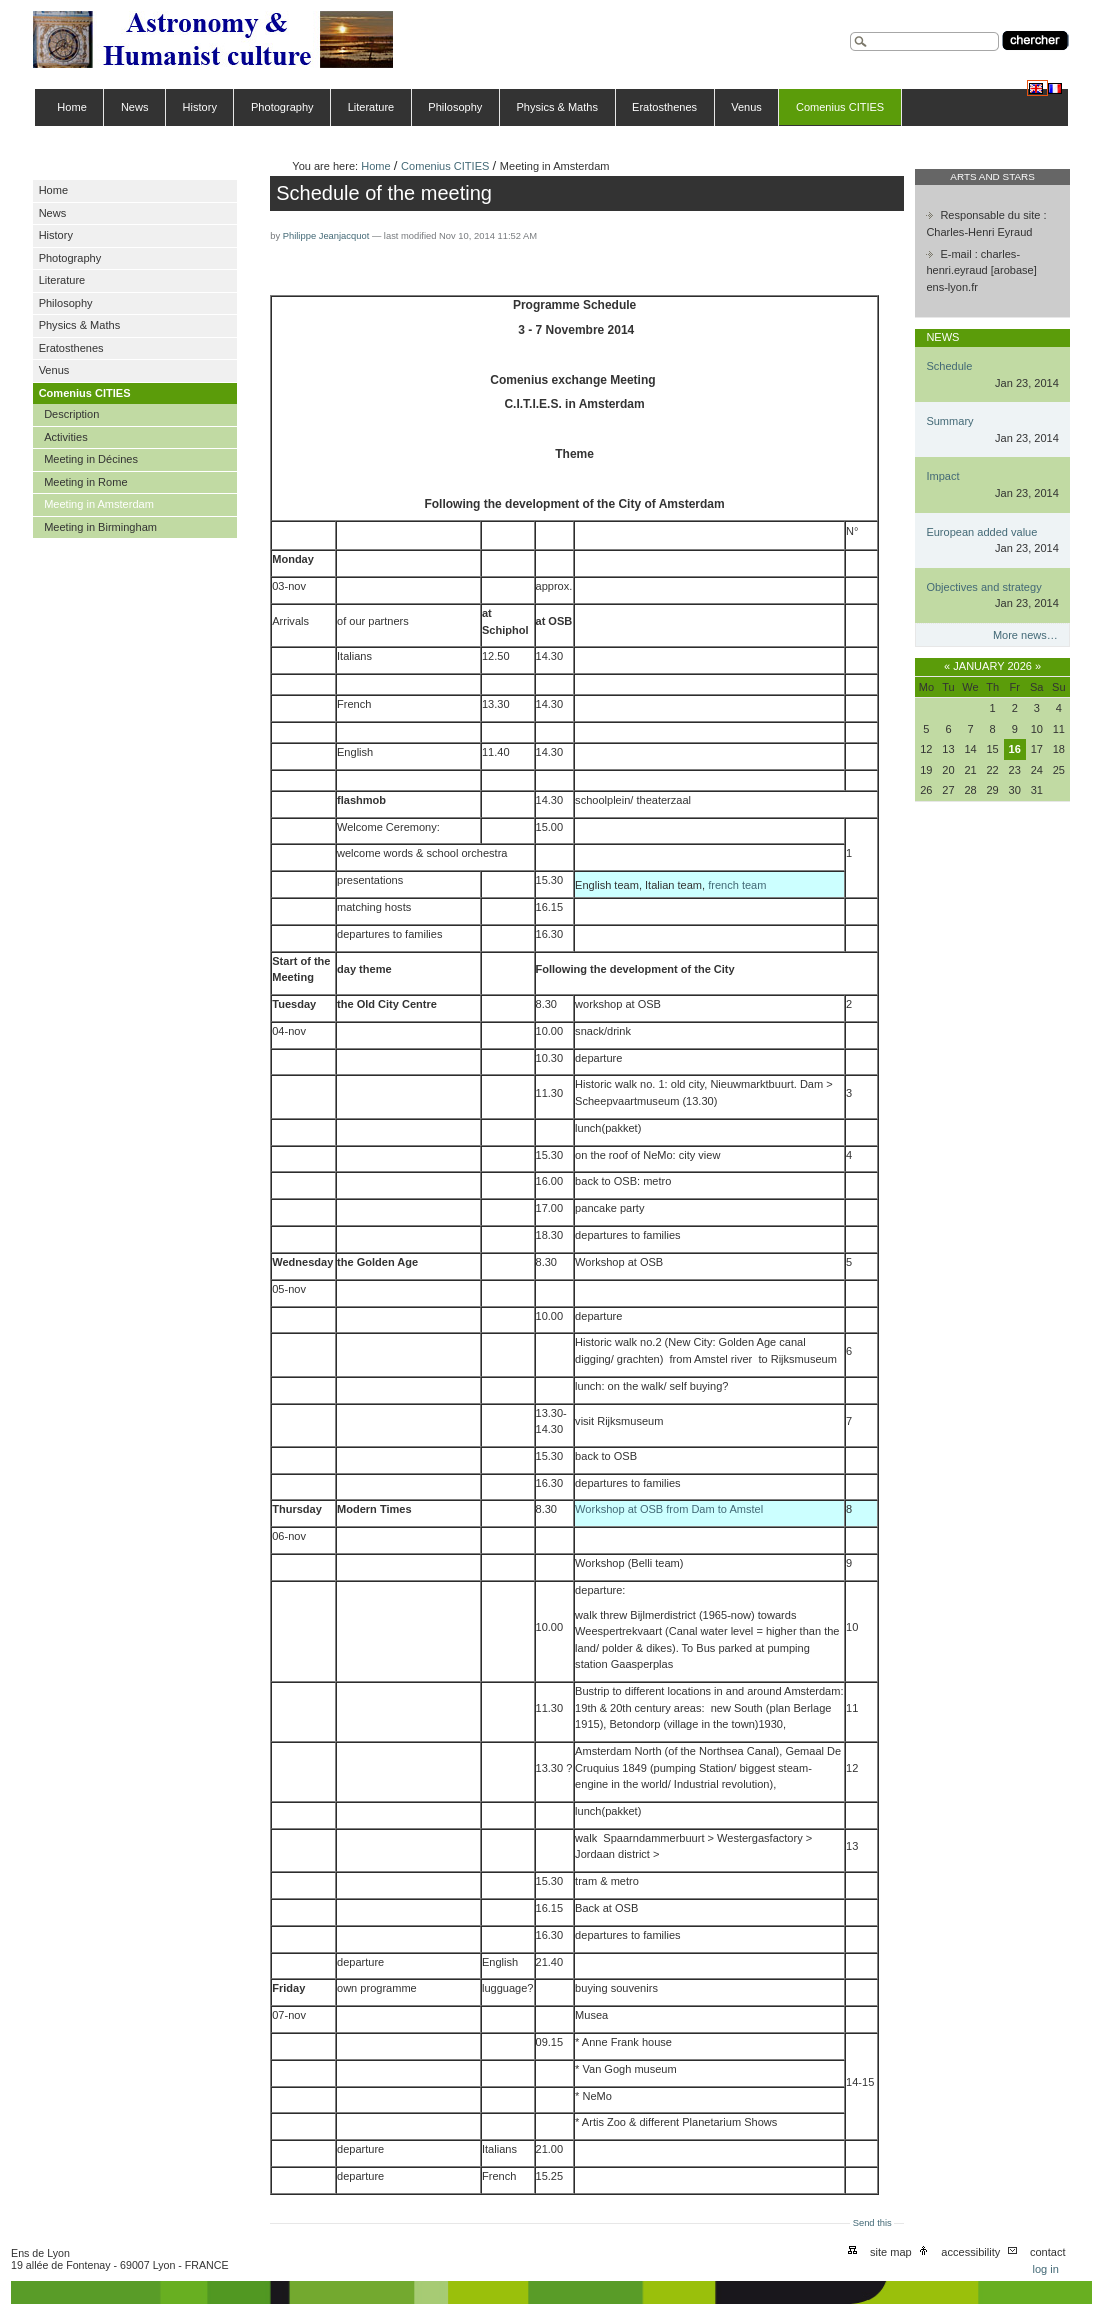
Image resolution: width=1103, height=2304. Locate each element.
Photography (282, 107)
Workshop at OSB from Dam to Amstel (669, 1509)
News (135, 107)
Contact (1048, 2252)
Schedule (949, 366)
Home (71, 107)
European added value (981, 532)
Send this (872, 2223)
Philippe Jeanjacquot (326, 236)
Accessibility (970, 2252)
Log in (1045, 2269)
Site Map (891, 2252)
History (200, 107)
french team (737, 885)
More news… (1025, 635)
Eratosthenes (664, 107)
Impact (942, 476)
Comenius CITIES (840, 107)
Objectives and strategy (983, 587)
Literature (371, 107)
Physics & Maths (557, 107)
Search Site (849, 29)
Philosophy (455, 107)
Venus (746, 107)
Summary (949, 421)
